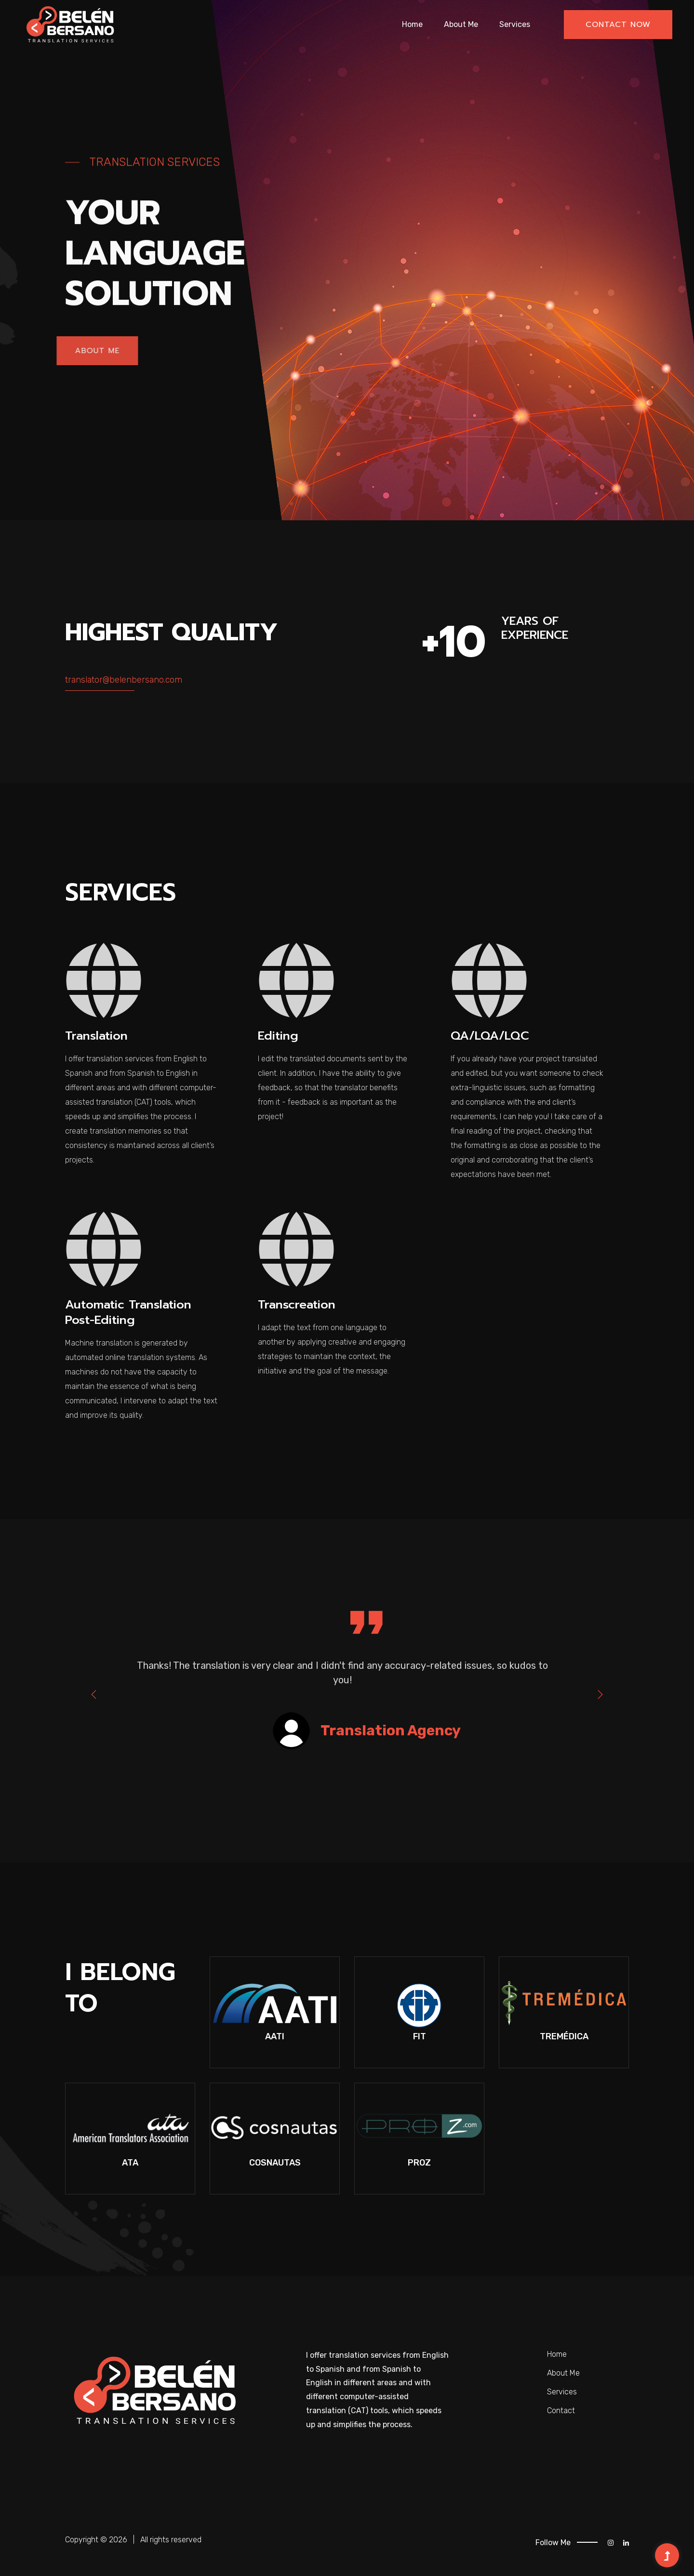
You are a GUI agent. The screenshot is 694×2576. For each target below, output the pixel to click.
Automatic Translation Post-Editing (132, 1311)
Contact (561, 2409)
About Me (461, 24)
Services (514, 24)
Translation (98, 1035)
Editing (280, 1035)
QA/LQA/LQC (492, 1035)
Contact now (618, 24)
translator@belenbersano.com (123, 679)
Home (412, 24)
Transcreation (299, 1304)
